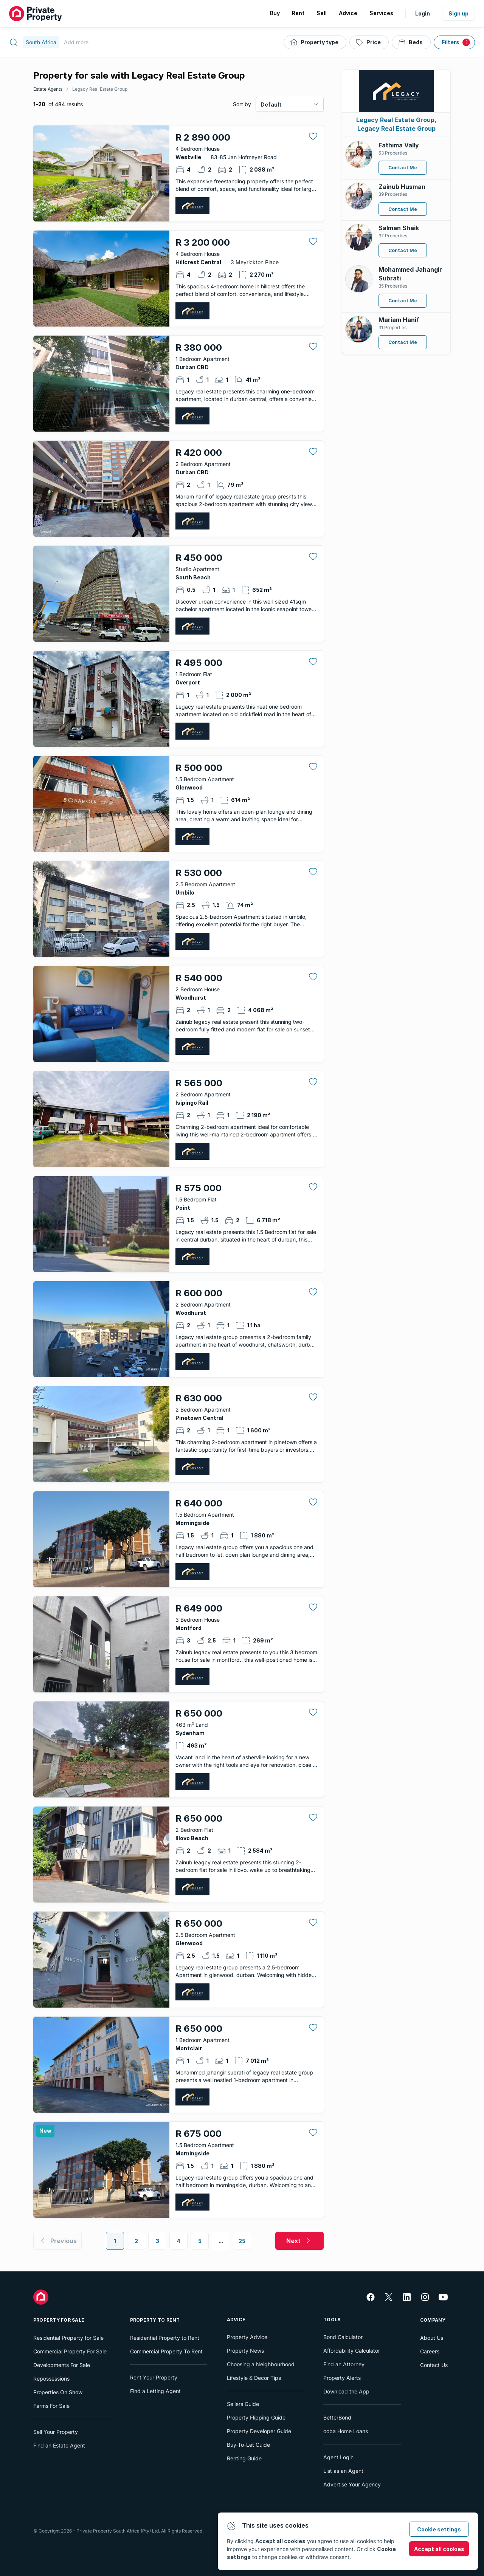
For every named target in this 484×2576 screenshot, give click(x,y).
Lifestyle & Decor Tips (254, 2378)
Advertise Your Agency (352, 2484)
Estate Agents (47, 89)
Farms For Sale (51, 2406)
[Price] (369, 42)
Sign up (458, 13)
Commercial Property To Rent (166, 2351)
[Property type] (315, 42)
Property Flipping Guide (256, 2417)
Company (433, 2320)
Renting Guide (244, 2458)
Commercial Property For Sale (70, 2351)
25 (242, 2241)
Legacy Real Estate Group (99, 89)
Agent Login (338, 2457)
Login (422, 13)
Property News (245, 2350)
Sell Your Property (55, 2432)
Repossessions (51, 2378)
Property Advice (247, 2337)
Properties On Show (57, 2392)
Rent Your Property (153, 2377)
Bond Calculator (343, 2337)
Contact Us (434, 2365)
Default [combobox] (271, 104)
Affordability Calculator (351, 2350)
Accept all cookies (439, 2549)
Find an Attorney (344, 2364)
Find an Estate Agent (59, 2445)
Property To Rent (155, 2320)
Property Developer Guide (259, 2431)
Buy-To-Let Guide (248, 2444)
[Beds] (411, 42)
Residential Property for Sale (68, 2337)
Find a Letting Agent (155, 2391)
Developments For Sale (61, 2365)
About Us (431, 2337)
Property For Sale (58, 2320)
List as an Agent (343, 2471)
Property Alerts (342, 2378)
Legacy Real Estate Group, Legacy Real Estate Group (396, 124)
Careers (429, 2351)
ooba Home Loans (345, 2431)
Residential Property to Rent (164, 2337)
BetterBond (337, 2417)
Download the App (346, 2391)
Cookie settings (439, 2529)
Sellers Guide (243, 2404)
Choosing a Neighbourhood (261, 2364)
